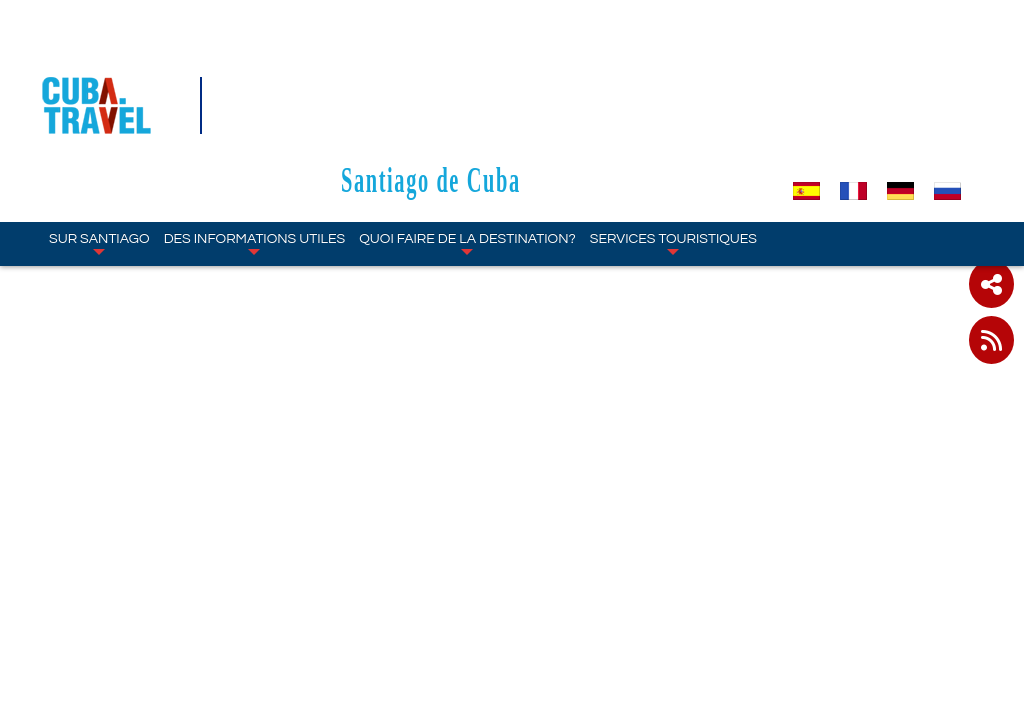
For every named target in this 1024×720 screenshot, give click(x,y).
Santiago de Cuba (528, 61)
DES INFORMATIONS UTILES (255, 126)
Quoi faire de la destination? (467, 126)
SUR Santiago (99, 126)
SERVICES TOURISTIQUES (673, 126)
